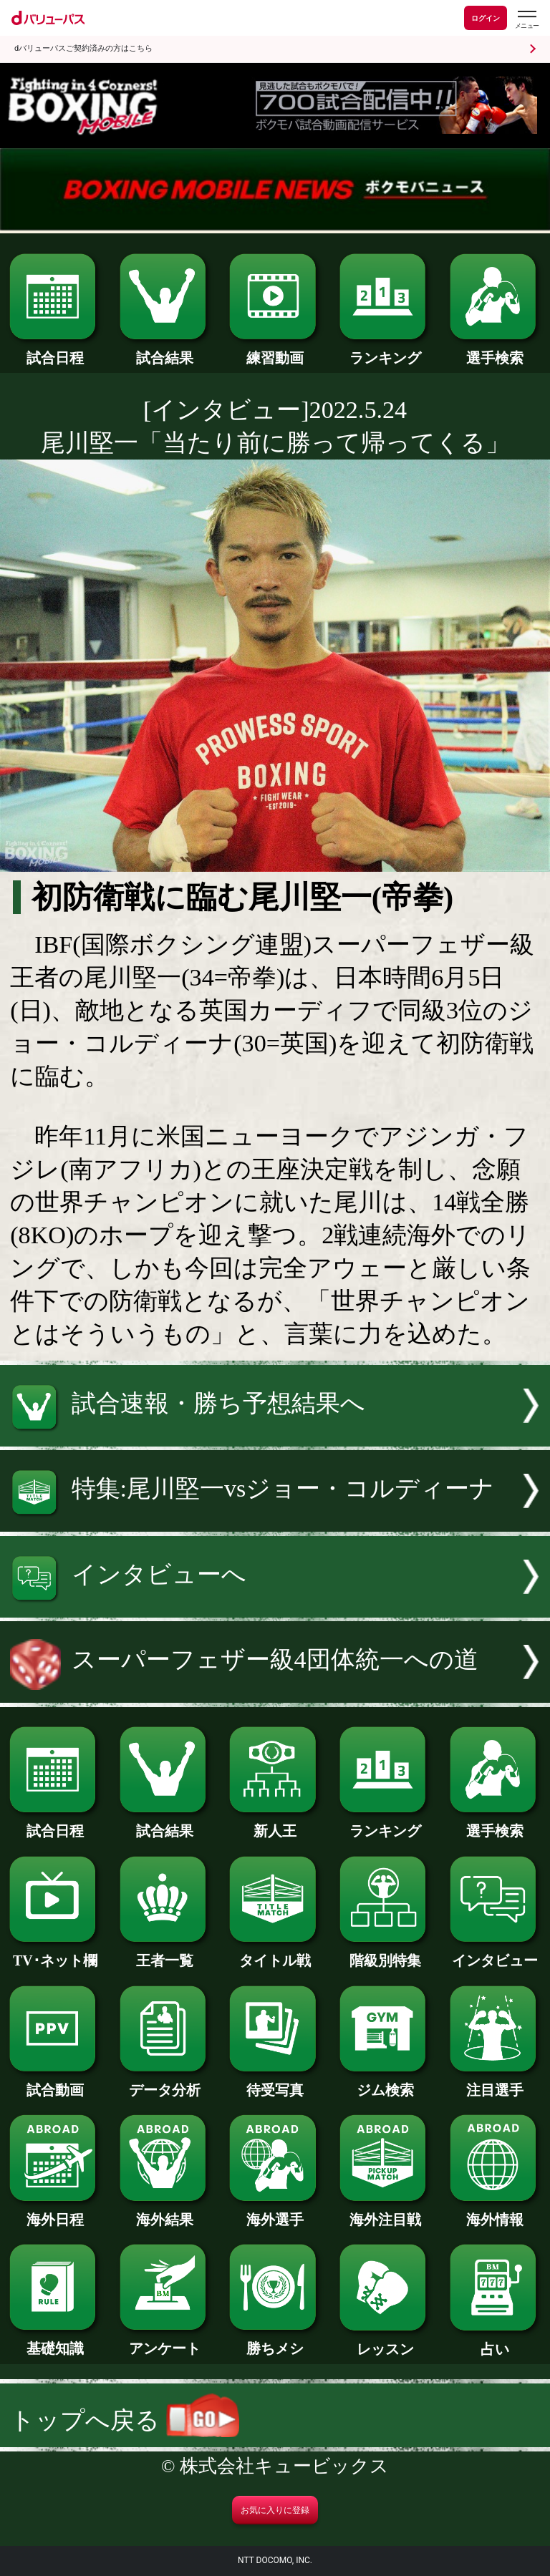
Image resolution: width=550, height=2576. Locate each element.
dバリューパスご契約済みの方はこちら (83, 48)
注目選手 (495, 2083)
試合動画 (55, 2083)
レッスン (385, 2342)
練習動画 (274, 351)
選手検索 (495, 351)
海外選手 (274, 2212)
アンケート (165, 2341)
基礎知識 (55, 2341)
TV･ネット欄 (55, 1953)
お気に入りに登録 (275, 2510)
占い (495, 2342)
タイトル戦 (274, 1953)
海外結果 (165, 2212)
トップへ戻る (124, 2420)
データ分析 (165, 2083)
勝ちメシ (274, 2341)
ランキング (385, 351)
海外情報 (495, 2212)
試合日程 (55, 351)
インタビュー (495, 1953)
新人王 (274, 1824)
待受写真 (274, 2083)
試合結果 (165, 351)
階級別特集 (385, 1953)
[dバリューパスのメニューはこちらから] (526, 20)
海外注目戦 (385, 2212)
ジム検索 (385, 2083)
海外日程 (55, 2212)
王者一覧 (165, 1953)
